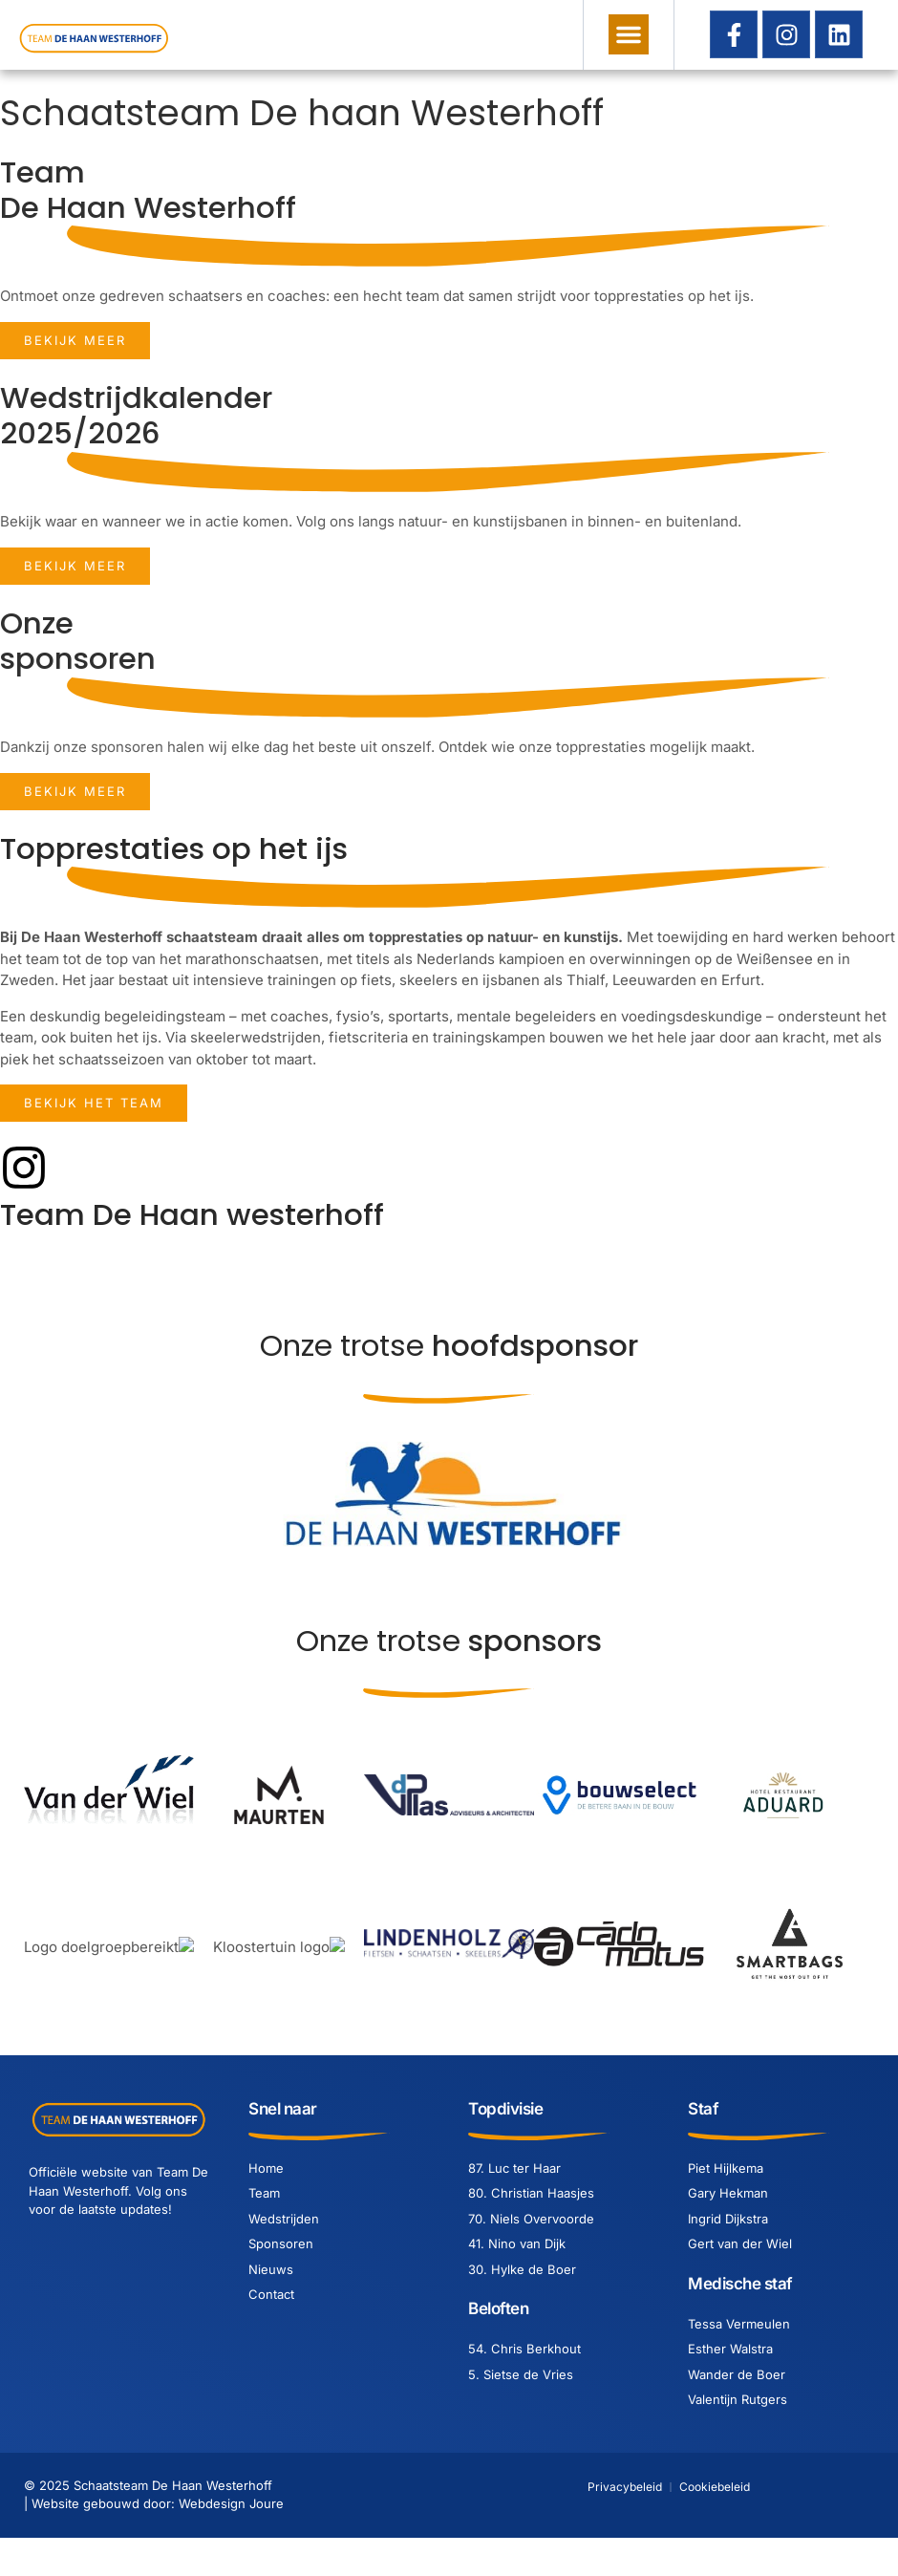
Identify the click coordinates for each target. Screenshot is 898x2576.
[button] (629, 34)
